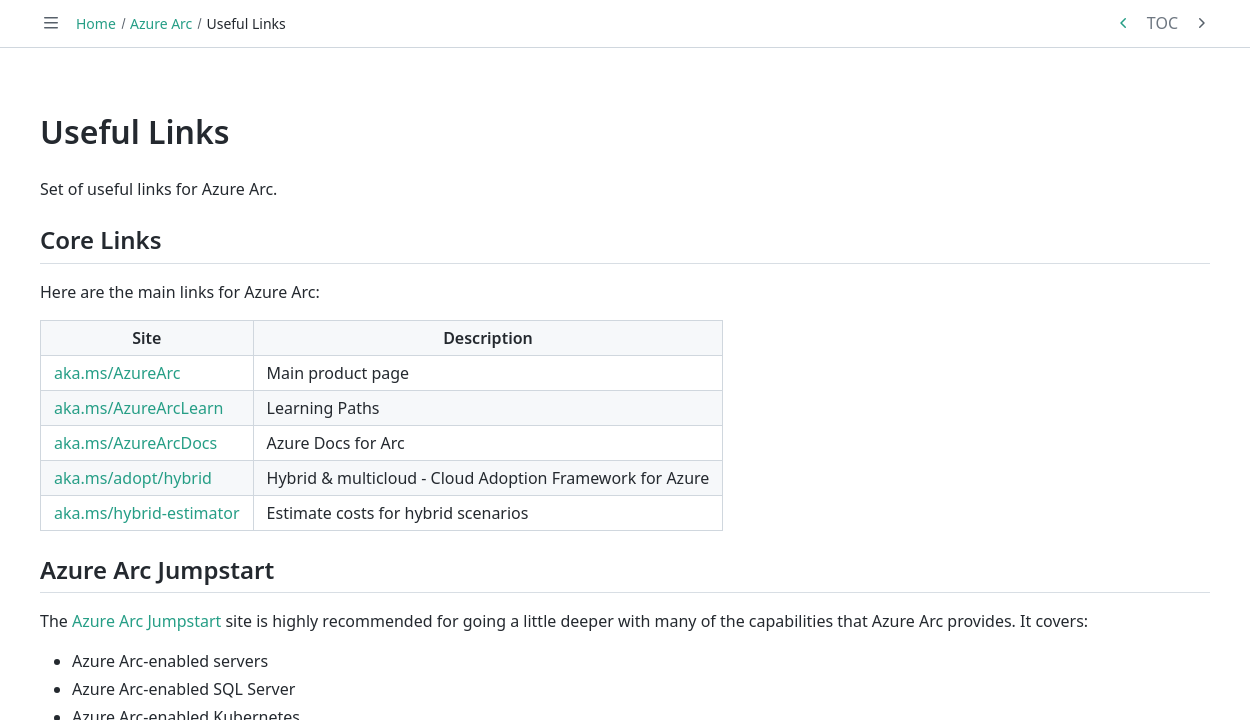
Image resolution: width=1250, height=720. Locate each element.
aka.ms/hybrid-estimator (147, 513)
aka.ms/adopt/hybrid (133, 478)
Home (96, 23)
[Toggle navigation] (51, 23)
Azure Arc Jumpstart (146, 621)
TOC (1162, 23)
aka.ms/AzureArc (117, 373)
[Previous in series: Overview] (1124, 23)
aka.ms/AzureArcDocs (135, 443)
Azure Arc (161, 23)
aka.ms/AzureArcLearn (138, 408)
